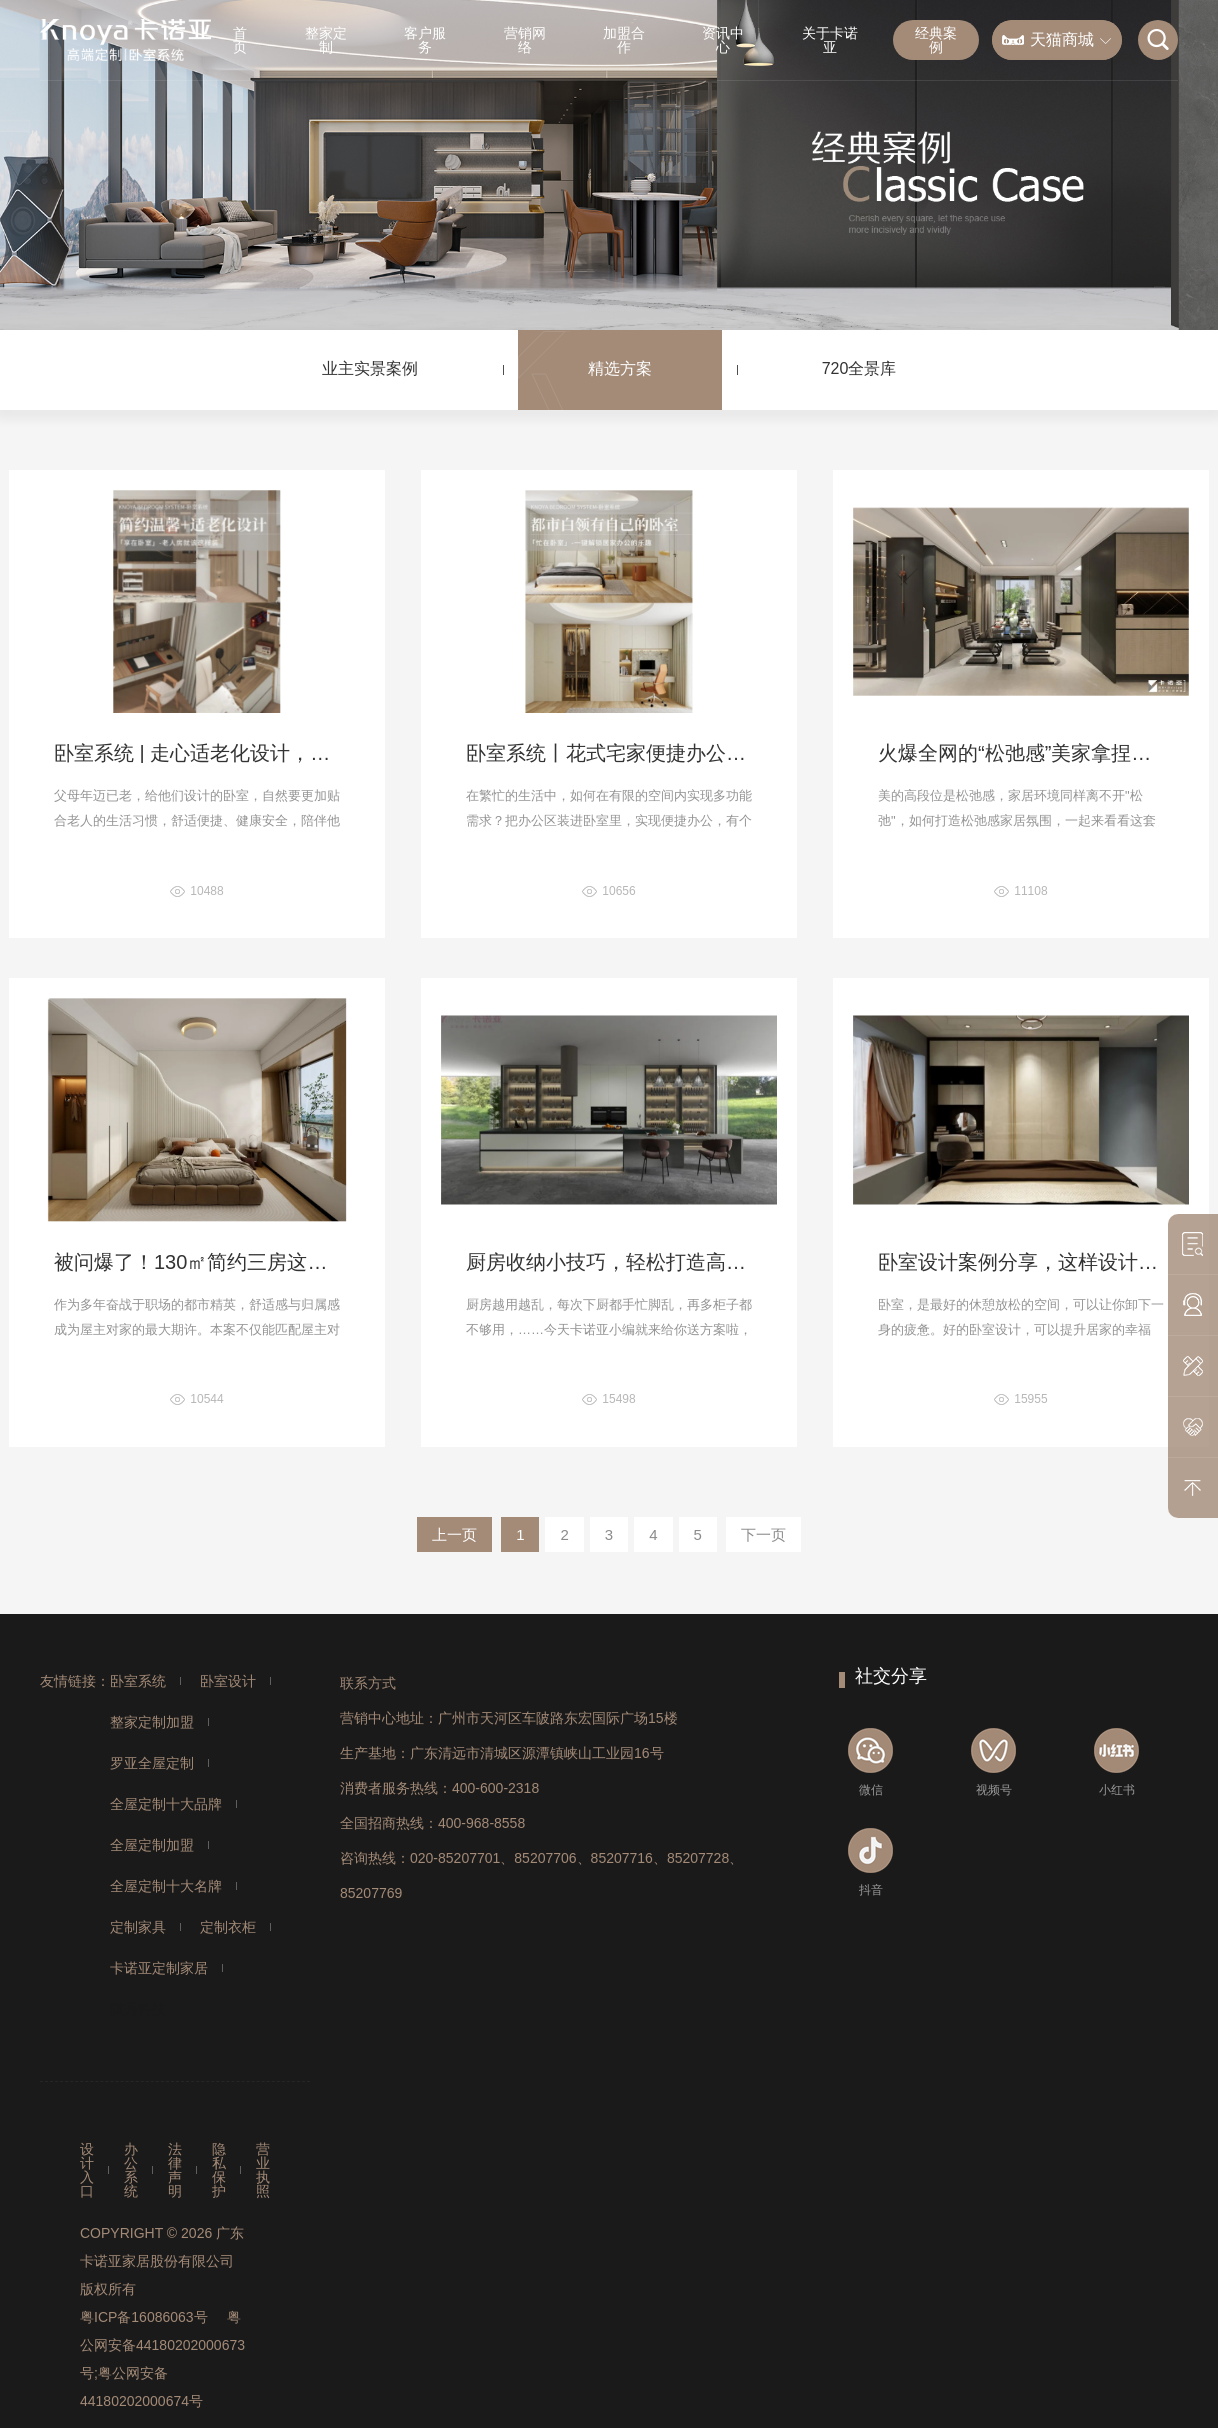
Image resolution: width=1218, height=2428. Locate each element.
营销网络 (525, 40)
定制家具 (138, 1927)
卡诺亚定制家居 (159, 1968)
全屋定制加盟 (152, 1845)
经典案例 (936, 40)
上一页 (454, 1534)
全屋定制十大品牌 (166, 1804)
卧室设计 (228, 1681)
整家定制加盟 (152, 1722)
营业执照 (263, 2170)
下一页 (763, 1534)
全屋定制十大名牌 (166, 1886)
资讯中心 (723, 40)
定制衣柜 (228, 1927)
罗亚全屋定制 (152, 1763)
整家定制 (326, 40)
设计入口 (87, 2170)
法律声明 (175, 2170)
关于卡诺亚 (830, 40)
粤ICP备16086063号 (144, 2317)
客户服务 (425, 40)
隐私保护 (219, 2170)
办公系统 (131, 2170)
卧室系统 (138, 1681)
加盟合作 (624, 40)
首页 (240, 40)
